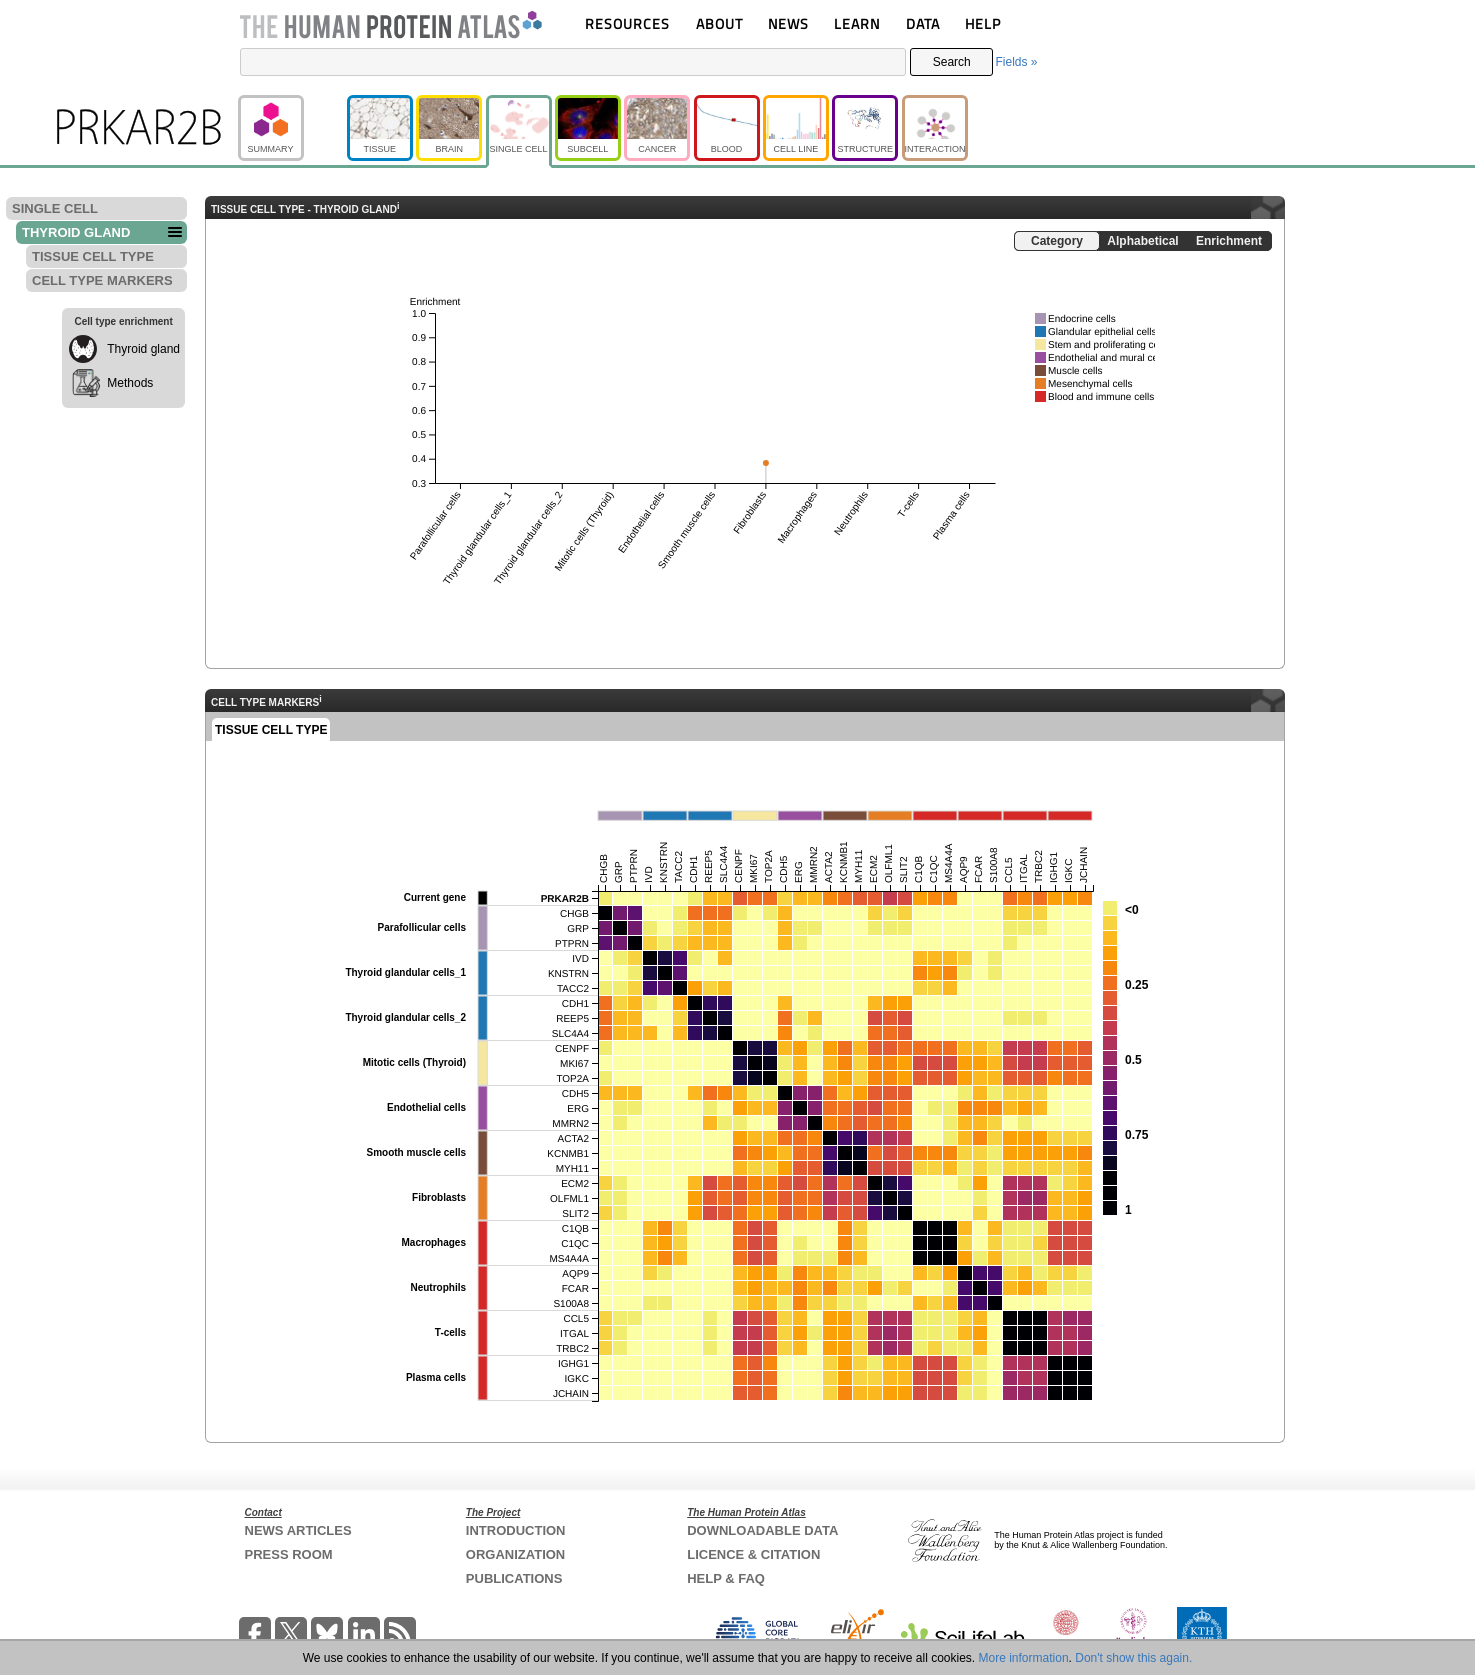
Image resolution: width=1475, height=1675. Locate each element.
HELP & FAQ (726, 1578)
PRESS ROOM (289, 1554)
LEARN (857, 23)
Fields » (1016, 62)
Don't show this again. (1133, 1658)
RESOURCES (627, 23)
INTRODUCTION (516, 1530)
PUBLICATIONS (514, 1578)
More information (1024, 1658)
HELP (983, 23)
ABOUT (719, 23)
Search (952, 62)
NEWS (788, 23)
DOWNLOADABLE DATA (762, 1530)
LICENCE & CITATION (753, 1554)
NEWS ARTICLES (298, 1530)
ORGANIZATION (515, 1554)
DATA (923, 23)
